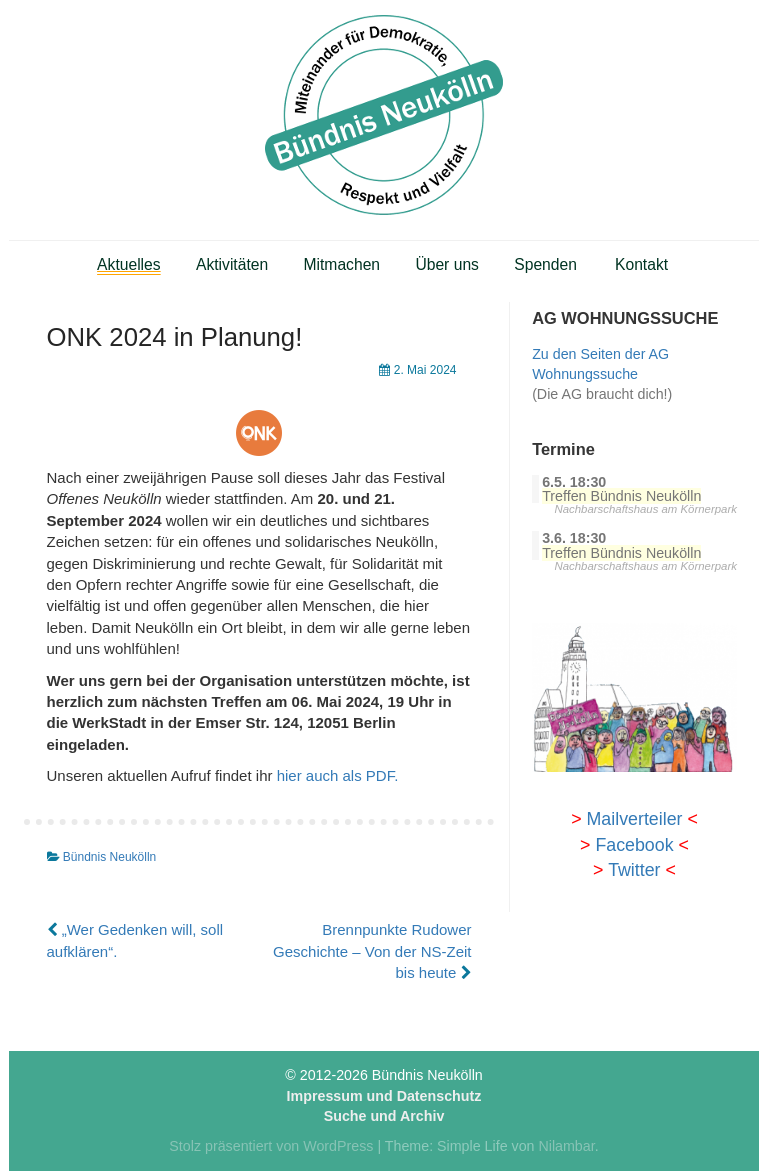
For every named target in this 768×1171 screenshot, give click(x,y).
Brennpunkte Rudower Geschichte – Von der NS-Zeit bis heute (372, 951)
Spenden (545, 264)
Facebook (634, 845)
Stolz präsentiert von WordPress (271, 1146)
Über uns (447, 264)
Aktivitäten (232, 264)
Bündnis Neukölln (109, 857)
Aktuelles (129, 264)
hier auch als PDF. (338, 775)
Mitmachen (342, 264)
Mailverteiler (635, 819)
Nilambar (566, 1146)
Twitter (634, 870)
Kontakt (641, 264)
